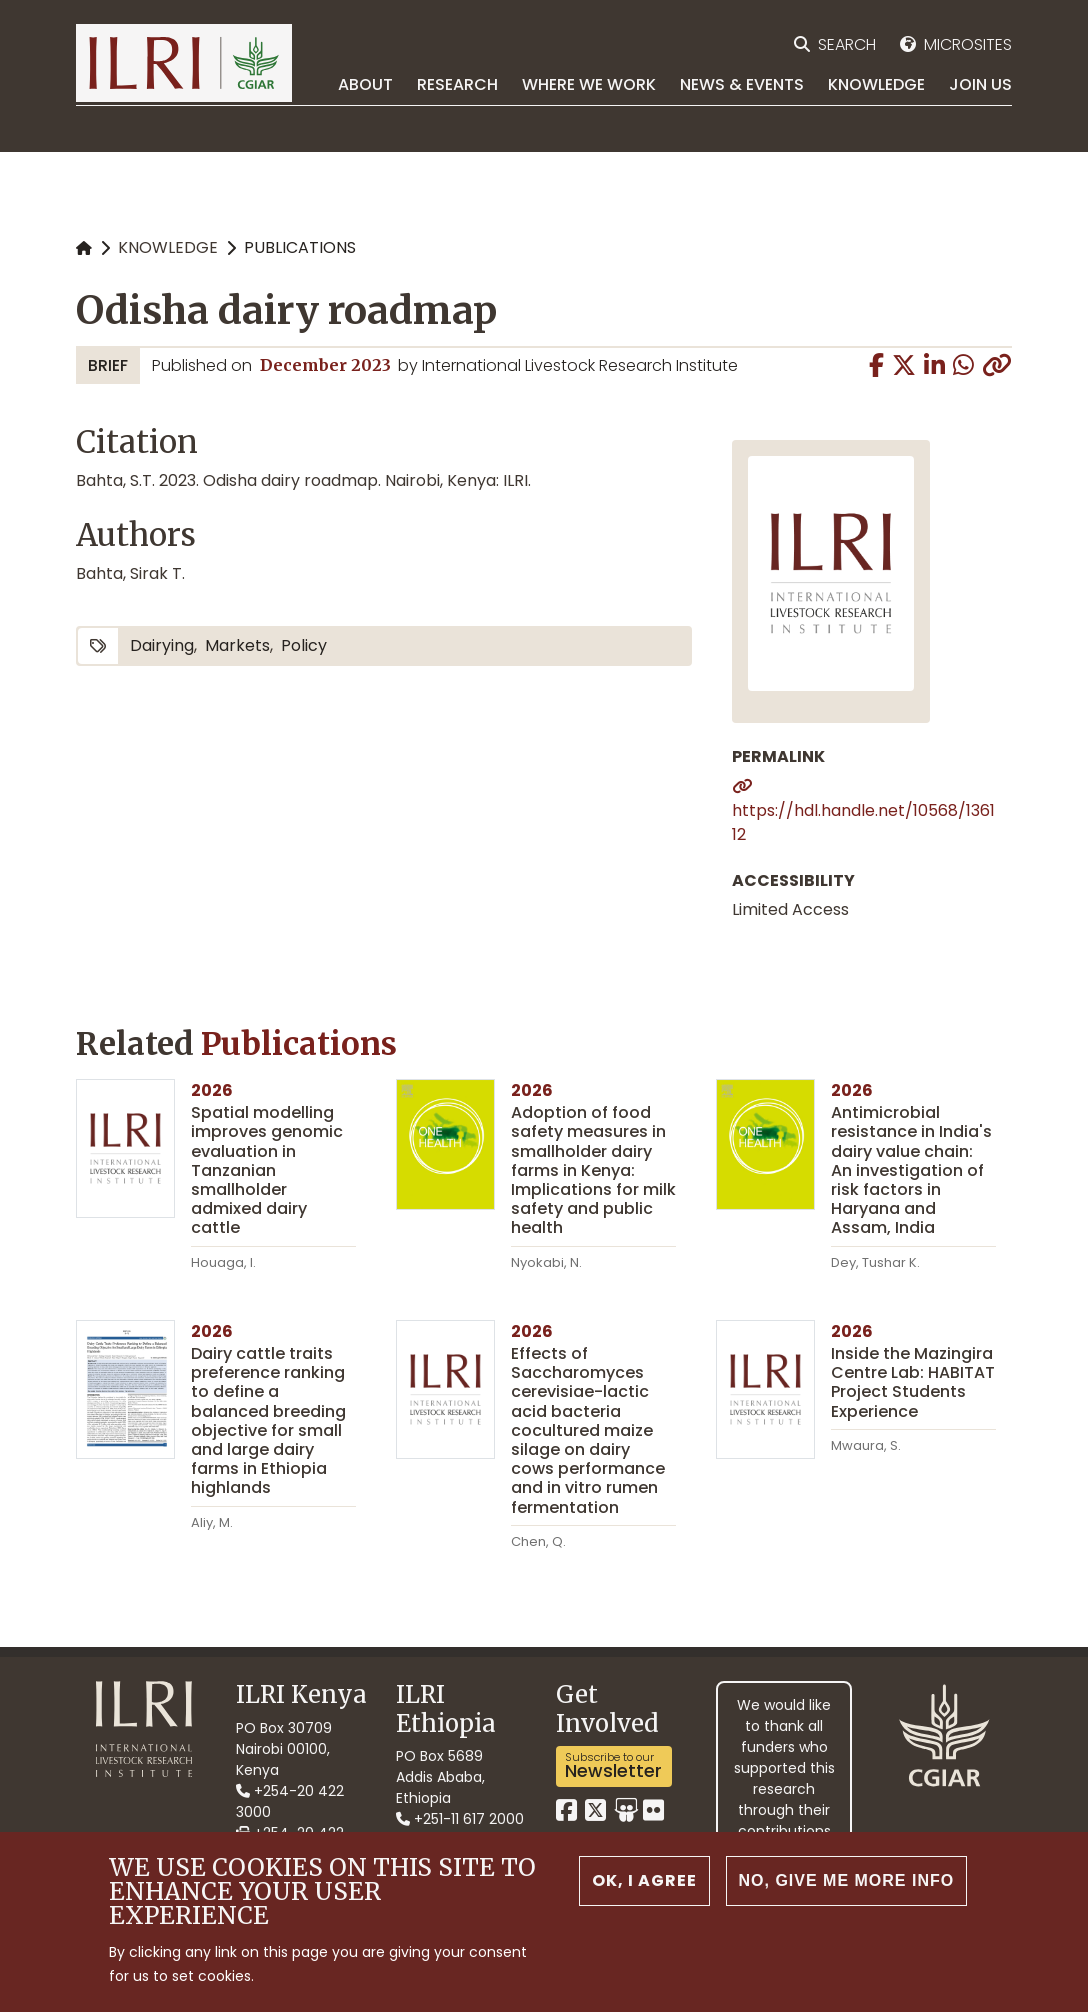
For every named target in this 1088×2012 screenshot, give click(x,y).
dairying (162, 645)
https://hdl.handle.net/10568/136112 (863, 822)
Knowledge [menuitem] (876, 84)
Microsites (968, 44)
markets (237, 645)
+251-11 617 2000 (460, 1819)
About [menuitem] (365, 84)
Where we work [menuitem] (589, 84)
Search (847, 44)
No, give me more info (847, 1881)
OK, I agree (644, 1881)
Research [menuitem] (457, 84)
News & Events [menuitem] (742, 84)
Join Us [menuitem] (980, 84)
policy (304, 645)
